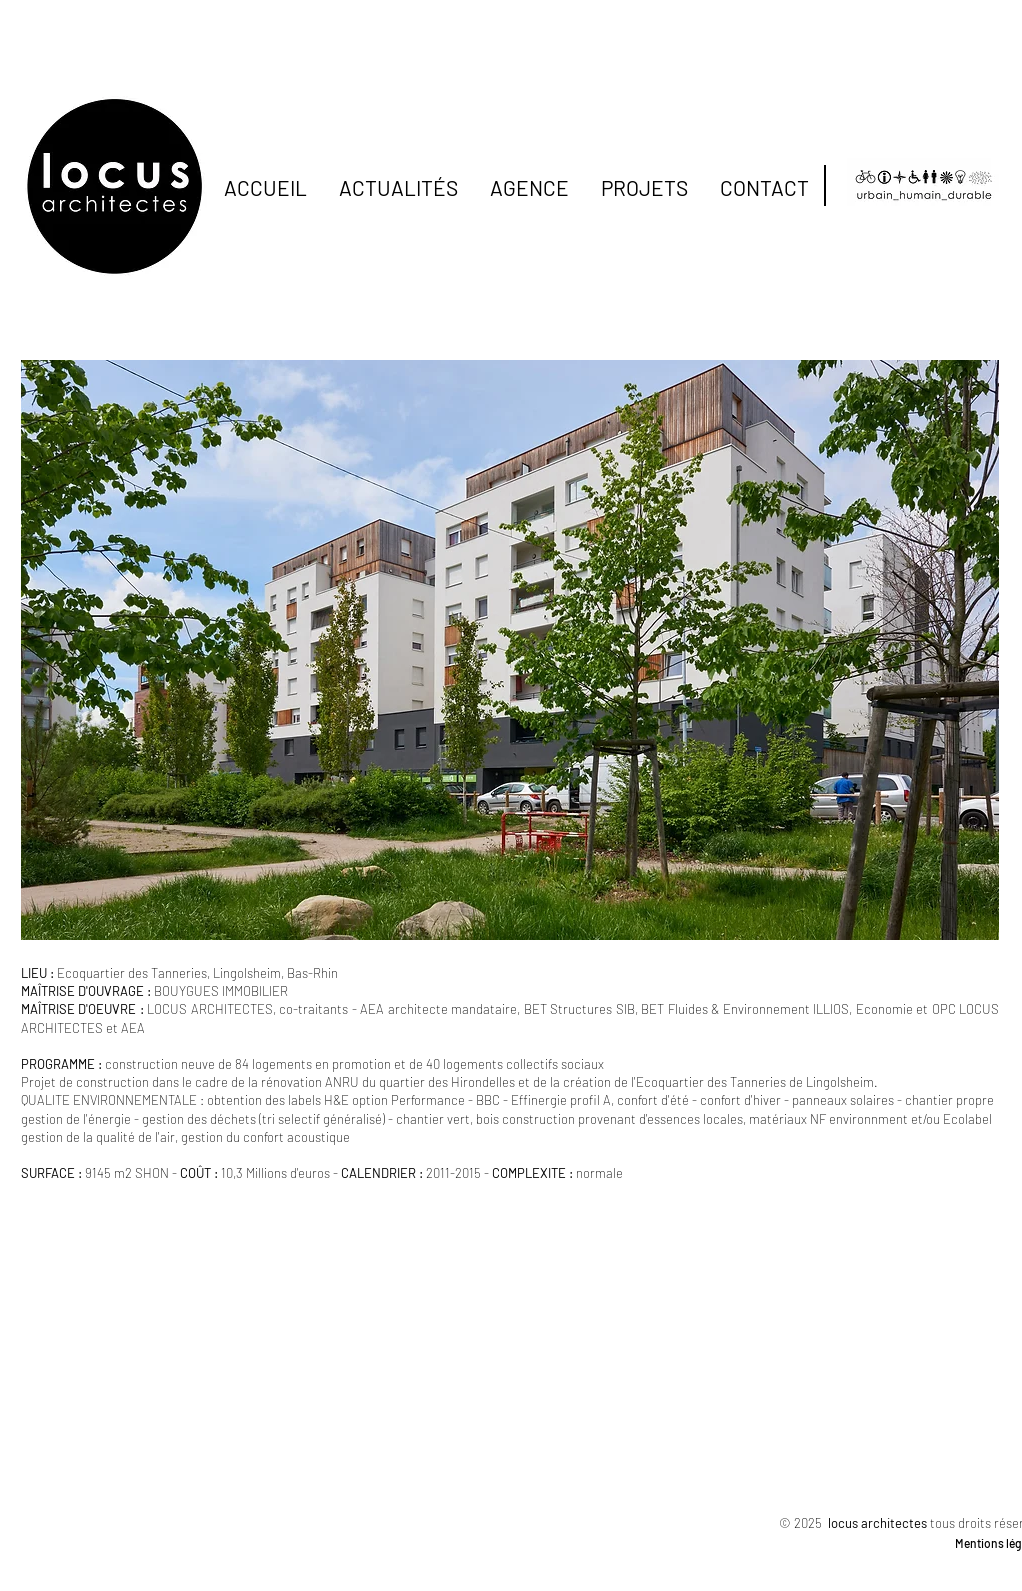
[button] (510, 650)
